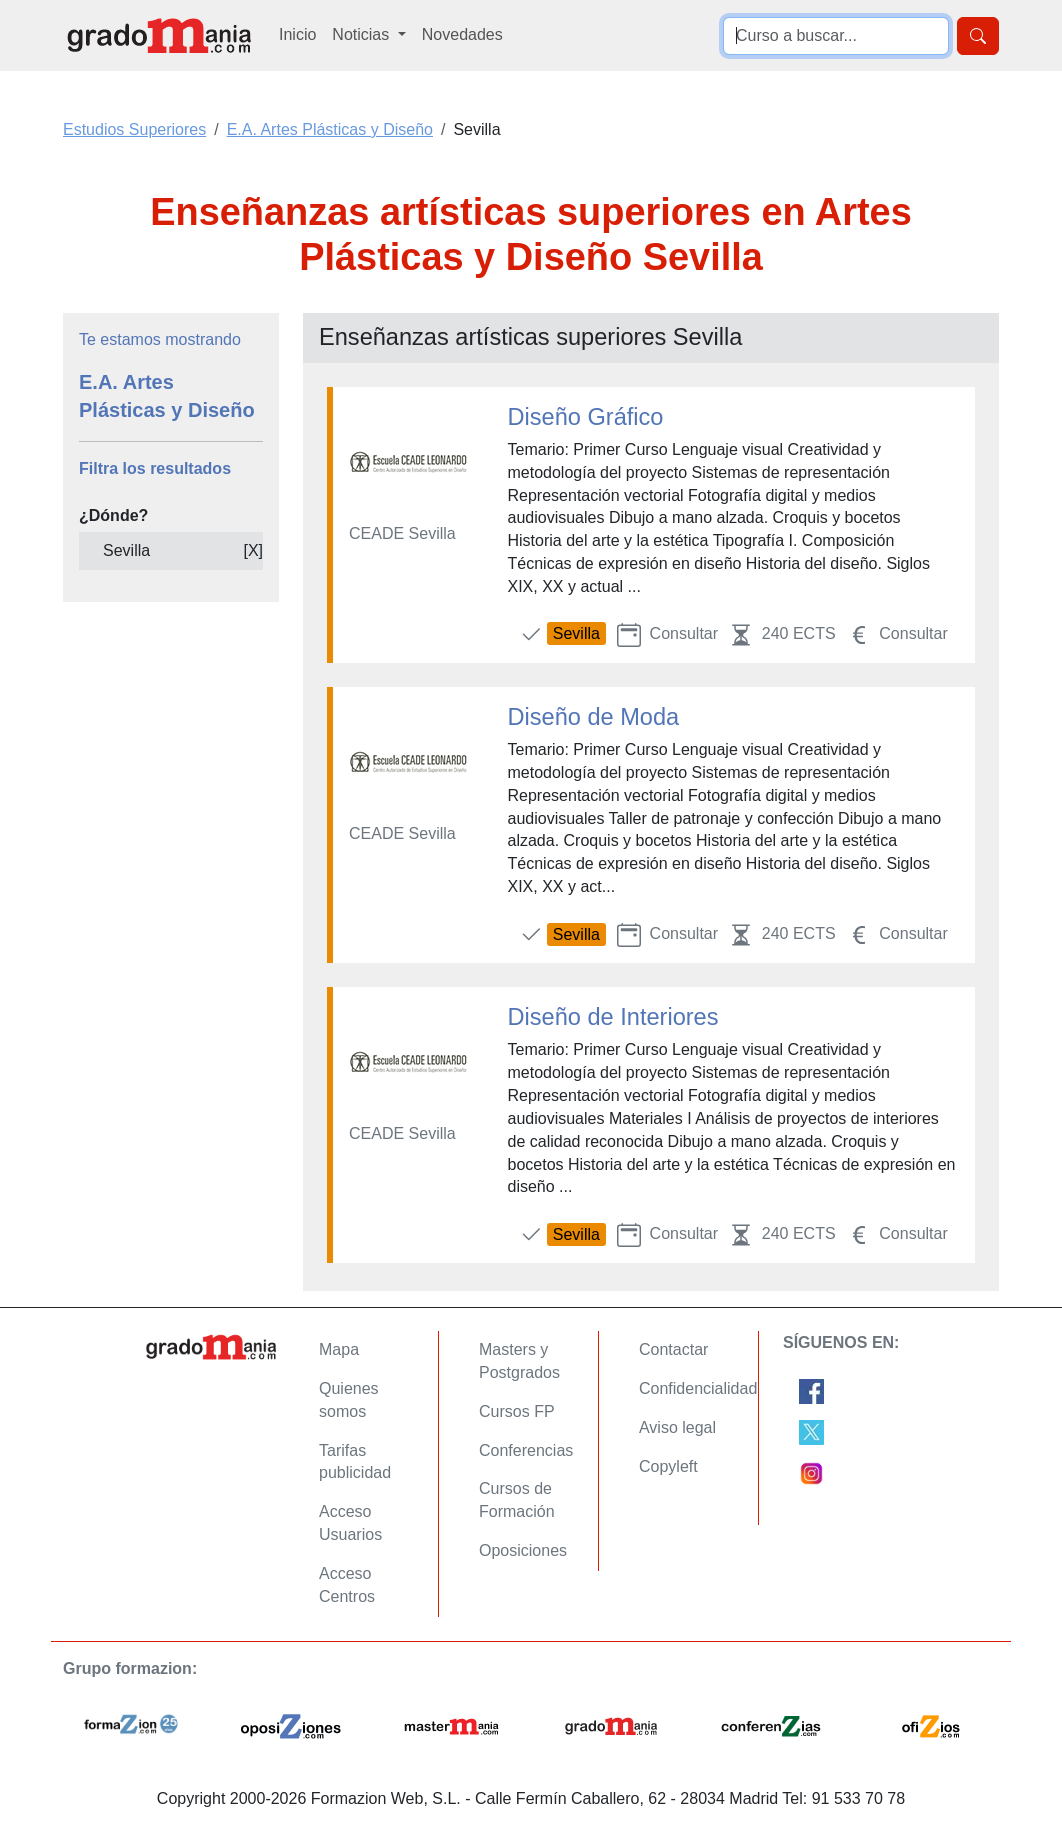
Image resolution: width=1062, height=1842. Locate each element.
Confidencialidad (698, 1388)
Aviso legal (677, 1427)
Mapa (339, 1349)
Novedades (462, 34)
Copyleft (668, 1466)
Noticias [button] (362, 34)
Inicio (297, 34)
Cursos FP (517, 1411)
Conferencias (526, 1450)
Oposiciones (523, 1550)
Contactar (673, 1349)
